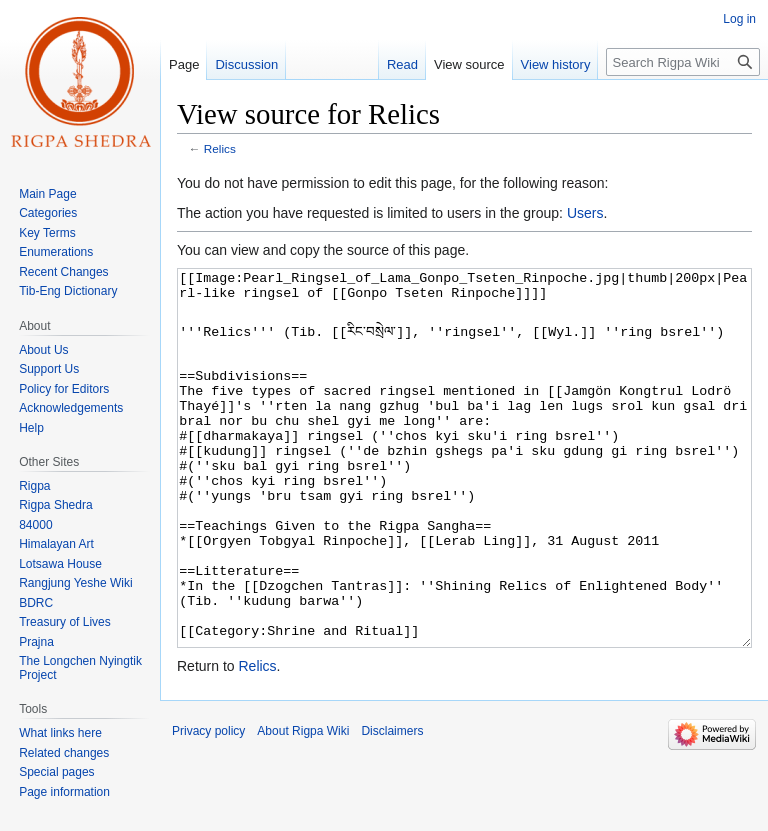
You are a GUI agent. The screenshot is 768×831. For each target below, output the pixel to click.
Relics (220, 148)
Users (585, 213)
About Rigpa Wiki (303, 806)
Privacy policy (208, 806)
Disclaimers (392, 806)
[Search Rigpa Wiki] (683, 62)
